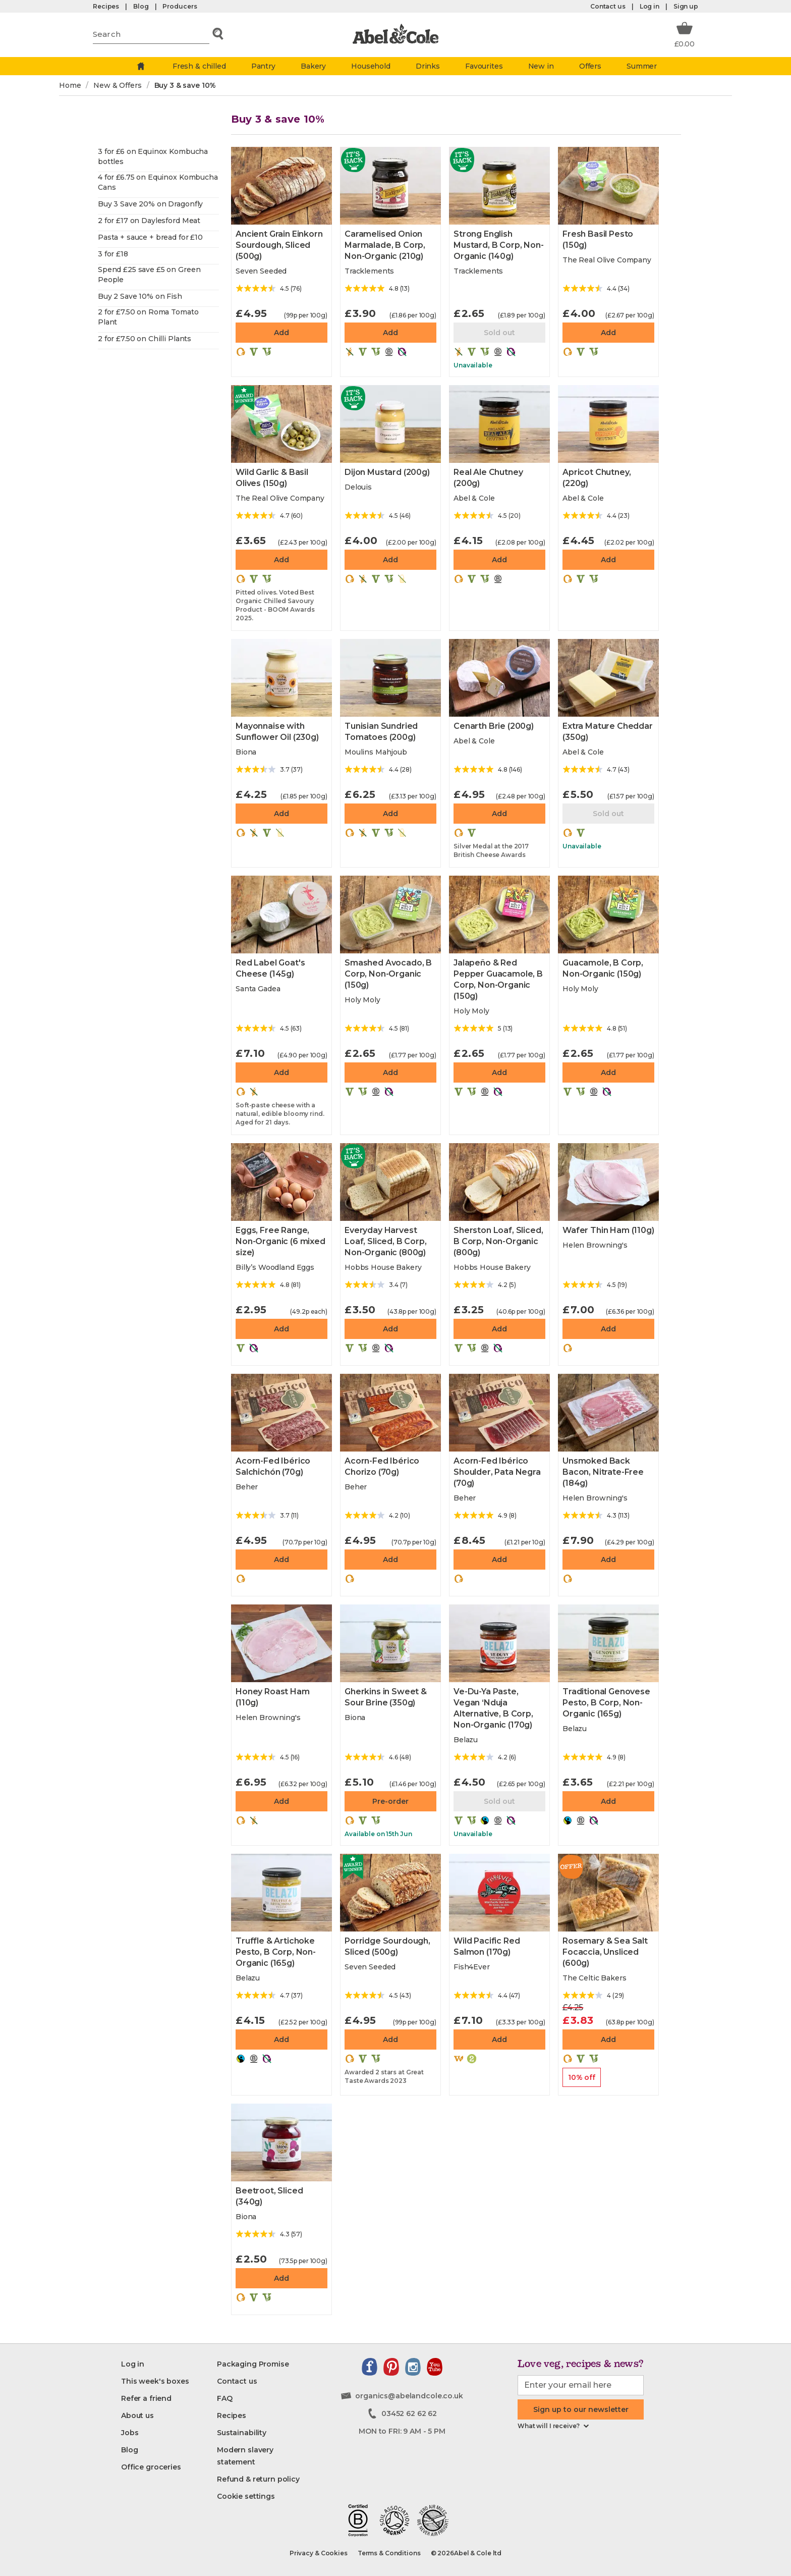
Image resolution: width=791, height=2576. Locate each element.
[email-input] (581, 2385)
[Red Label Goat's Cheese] (281, 914)
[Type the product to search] (151, 34)
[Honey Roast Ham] (281, 1643)
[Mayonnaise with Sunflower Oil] (281, 678)
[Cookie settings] (246, 2496)
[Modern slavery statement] (265, 2456)
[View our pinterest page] (391, 2367)
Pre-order (390, 1801)
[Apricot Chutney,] (608, 424)
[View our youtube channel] (434, 2367)
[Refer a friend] (146, 2398)
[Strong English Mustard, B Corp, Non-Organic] (499, 186)
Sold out (499, 332)
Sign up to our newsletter (581, 2409)
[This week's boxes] (155, 2381)
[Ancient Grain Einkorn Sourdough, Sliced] (281, 186)
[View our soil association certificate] (394, 2520)
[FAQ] (225, 2398)
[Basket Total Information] (684, 34)
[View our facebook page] (369, 2367)
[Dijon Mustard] (390, 424)
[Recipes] (231, 2415)
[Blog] (129, 2450)
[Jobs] (129, 2433)
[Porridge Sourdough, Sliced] (390, 1892)
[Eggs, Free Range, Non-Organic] (281, 1182)
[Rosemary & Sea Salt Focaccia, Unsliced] (608, 1892)
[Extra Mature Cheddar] (608, 678)
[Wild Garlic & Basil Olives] (281, 424)
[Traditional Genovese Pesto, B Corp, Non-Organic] (608, 1643)
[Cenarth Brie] (499, 678)
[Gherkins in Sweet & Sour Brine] (390, 1643)
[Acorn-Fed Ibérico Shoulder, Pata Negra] (499, 1413)
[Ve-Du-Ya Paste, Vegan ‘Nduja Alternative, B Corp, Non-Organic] (499, 1643)
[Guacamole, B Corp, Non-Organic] (608, 914)
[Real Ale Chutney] (499, 424)
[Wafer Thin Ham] (608, 1182)
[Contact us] (237, 2381)
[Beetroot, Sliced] (281, 2142)
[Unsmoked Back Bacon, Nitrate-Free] (608, 1413)
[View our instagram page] (413, 2367)
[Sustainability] (241, 2433)
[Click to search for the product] (217, 34)
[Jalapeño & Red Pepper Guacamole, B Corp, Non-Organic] (499, 914)
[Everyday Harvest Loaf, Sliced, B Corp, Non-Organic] (390, 1182)
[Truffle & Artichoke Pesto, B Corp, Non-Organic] (281, 1892)
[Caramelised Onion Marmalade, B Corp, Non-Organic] (390, 186)
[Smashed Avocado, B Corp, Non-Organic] (390, 914)
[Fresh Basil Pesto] (608, 186)
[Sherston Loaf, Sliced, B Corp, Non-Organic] (499, 1182)
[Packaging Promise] (253, 2364)
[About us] (137, 2415)
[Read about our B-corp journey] (358, 2520)
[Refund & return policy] (258, 2479)
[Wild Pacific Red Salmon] (499, 1892)
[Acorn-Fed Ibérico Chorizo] (390, 1413)
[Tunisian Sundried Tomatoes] (390, 678)
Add (281, 332)
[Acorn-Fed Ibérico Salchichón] (281, 1413)
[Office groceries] (151, 2467)
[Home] (141, 66)
